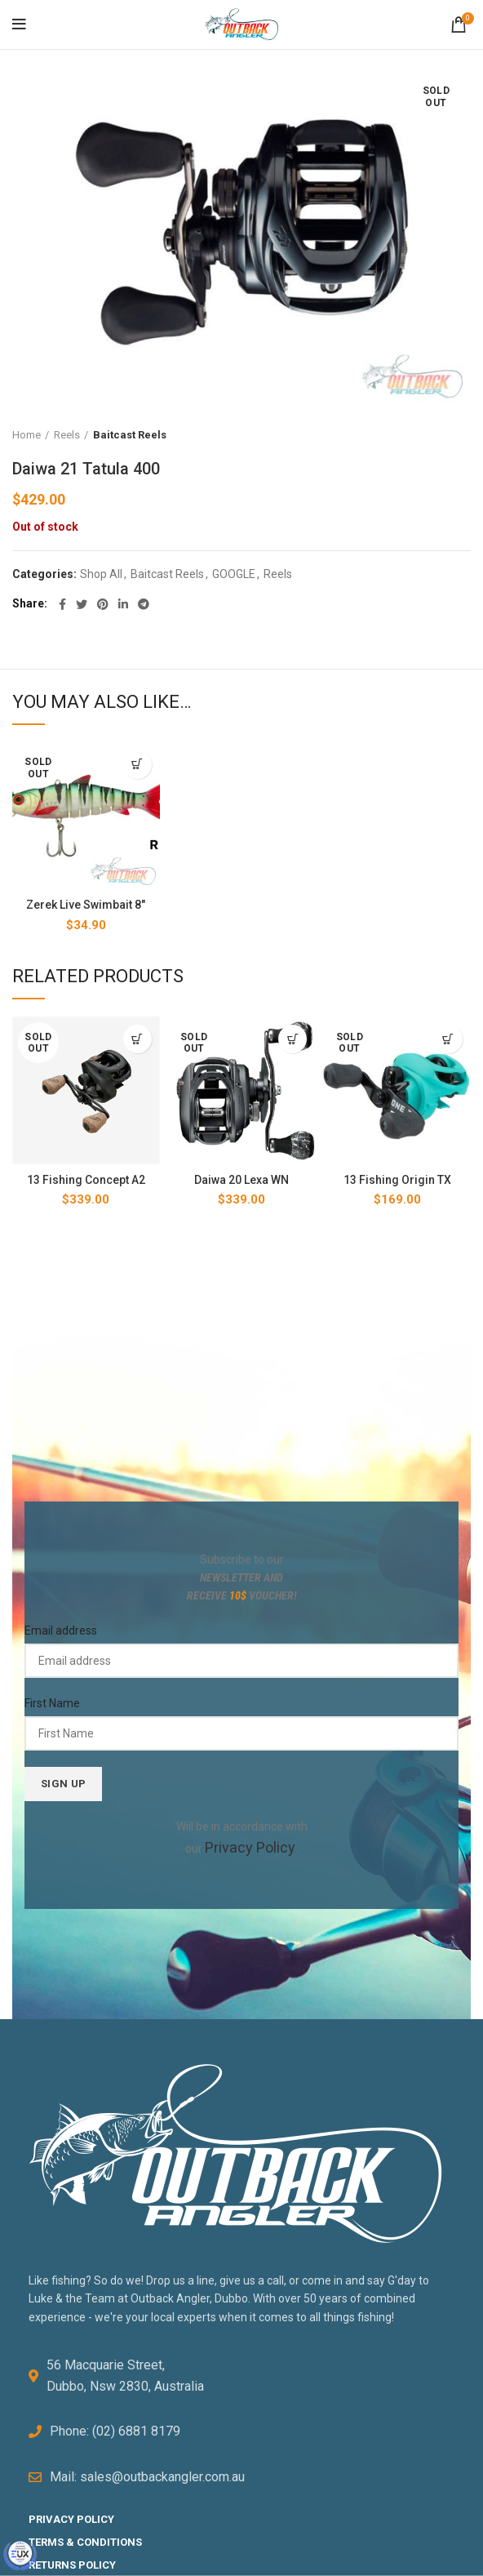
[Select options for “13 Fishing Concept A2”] (137, 1039)
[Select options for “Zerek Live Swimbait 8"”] (137, 764)
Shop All (101, 574)
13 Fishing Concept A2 (86, 1179)
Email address (60, 1630)
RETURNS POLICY (72, 2559)
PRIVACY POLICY (71, 2514)
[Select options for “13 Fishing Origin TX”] (448, 1039)
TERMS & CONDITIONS (85, 2537)
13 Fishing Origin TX (397, 1179)
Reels (67, 435)
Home (26, 435)
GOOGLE (233, 574)
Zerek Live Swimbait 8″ (85, 904)
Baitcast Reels (129, 435)
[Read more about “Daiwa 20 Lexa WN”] (292, 1039)
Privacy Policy (250, 1845)
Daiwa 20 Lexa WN (241, 1179)
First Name (52, 1703)
